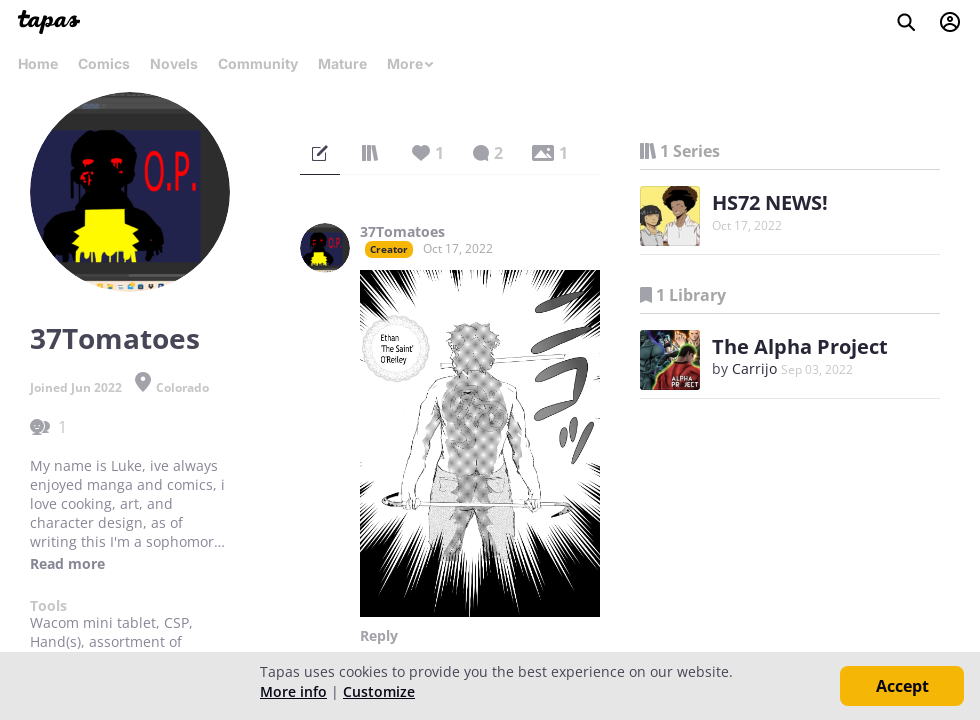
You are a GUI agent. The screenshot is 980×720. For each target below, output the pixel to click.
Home (38, 63)
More (411, 63)
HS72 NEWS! (770, 202)
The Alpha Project (800, 346)
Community (258, 63)
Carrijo (754, 368)
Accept (902, 686)
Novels (174, 63)
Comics (104, 63)
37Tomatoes (402, 232)
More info (293, 691)
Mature (342, 63)
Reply (379, 636)
